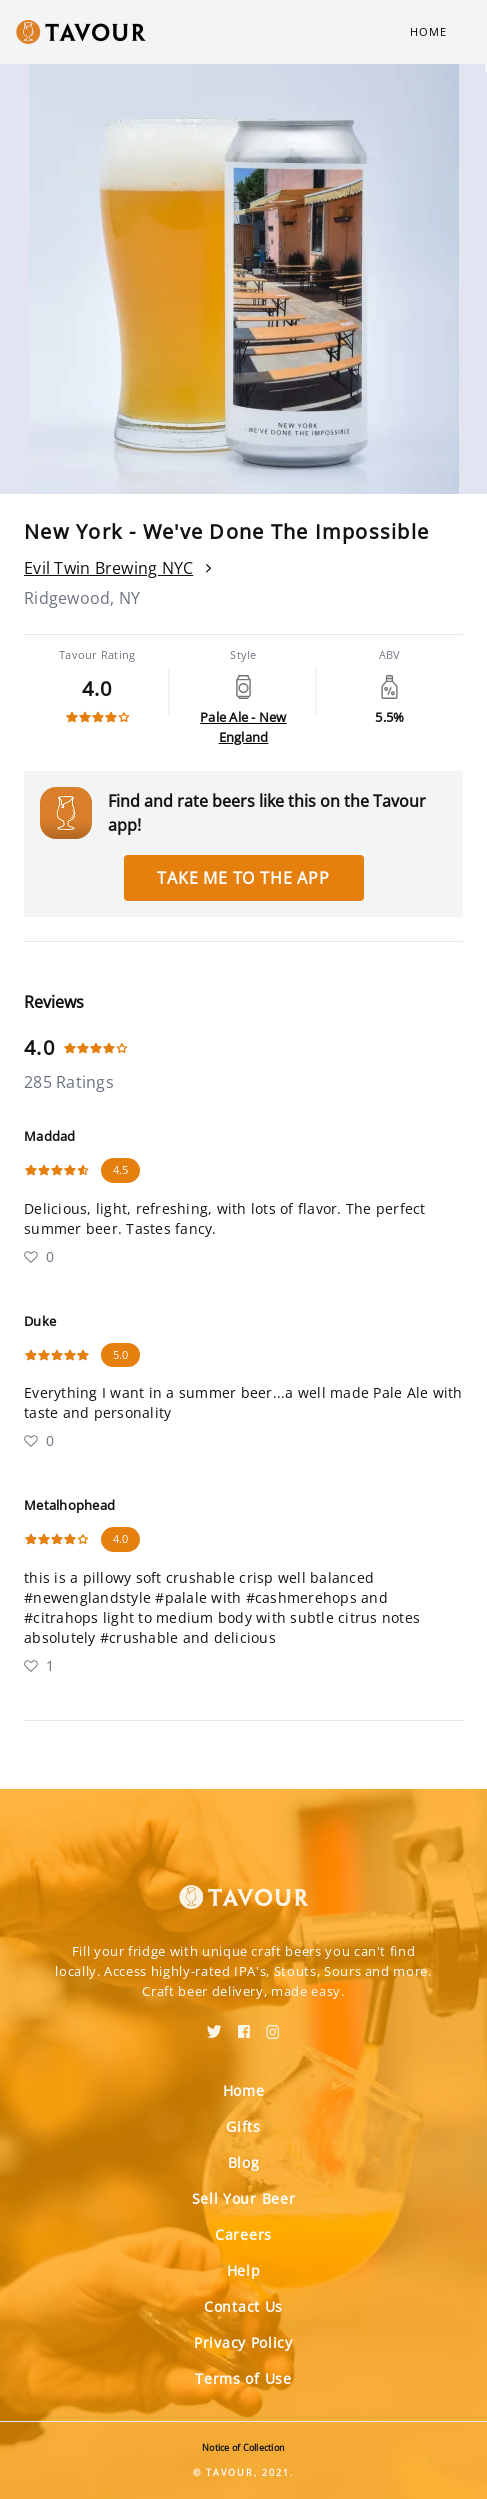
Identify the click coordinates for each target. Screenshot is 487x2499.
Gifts (243, 2126)
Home (428, 31)
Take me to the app (243, 878)
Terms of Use (243, 2378)
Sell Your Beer (244, 2198)
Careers (243, 2234)
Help (244, 2270)
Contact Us (243, 2306)
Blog (244, 2162)
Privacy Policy (243, 2342)
